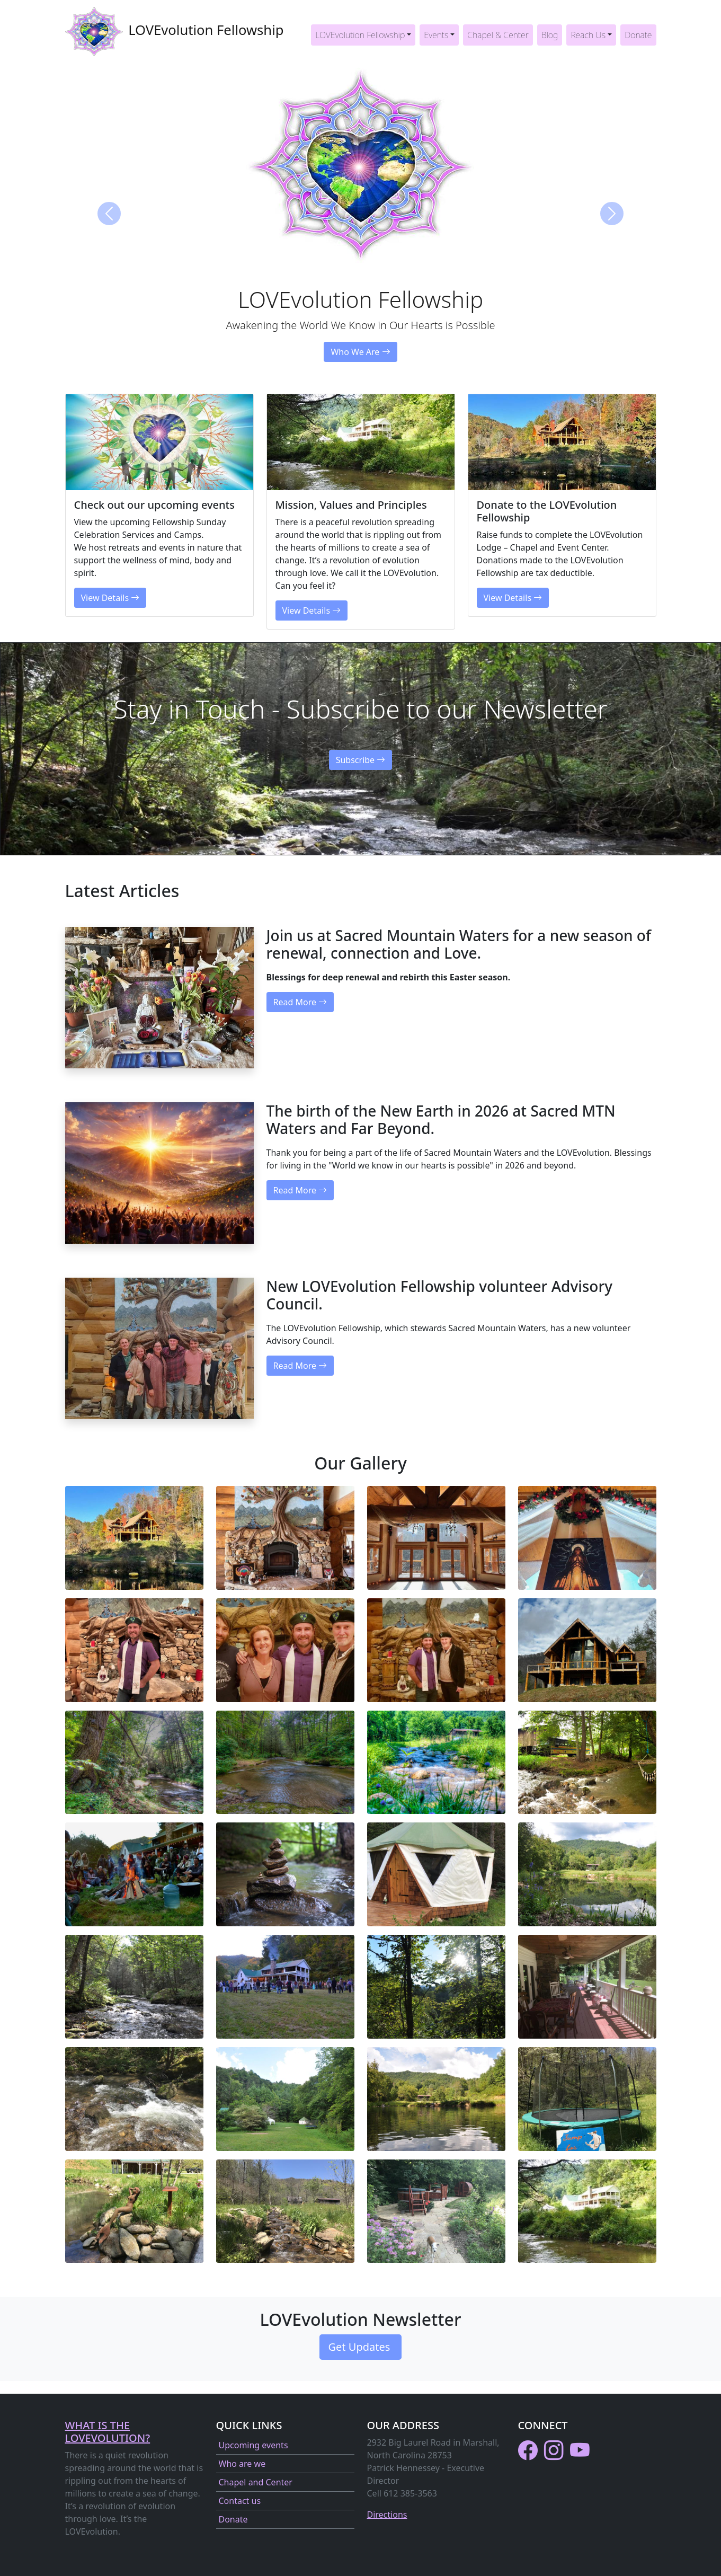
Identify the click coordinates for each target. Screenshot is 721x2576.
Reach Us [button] (588, 35)
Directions (387, 2514)
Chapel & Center (497, 35)
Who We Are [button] (360, 352)
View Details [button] (110, 598)
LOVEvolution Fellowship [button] (360, 35)
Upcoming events (253, 2445)
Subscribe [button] (361, 760)
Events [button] (436, 35)
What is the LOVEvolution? (107, 2431)
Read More (300, 1002)
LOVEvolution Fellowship (174, 31)
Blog (549, 35)
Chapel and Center (255, 2482)
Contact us (240, 2501)
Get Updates (360, 2347)
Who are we (242, 2463)
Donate (638, 35)
